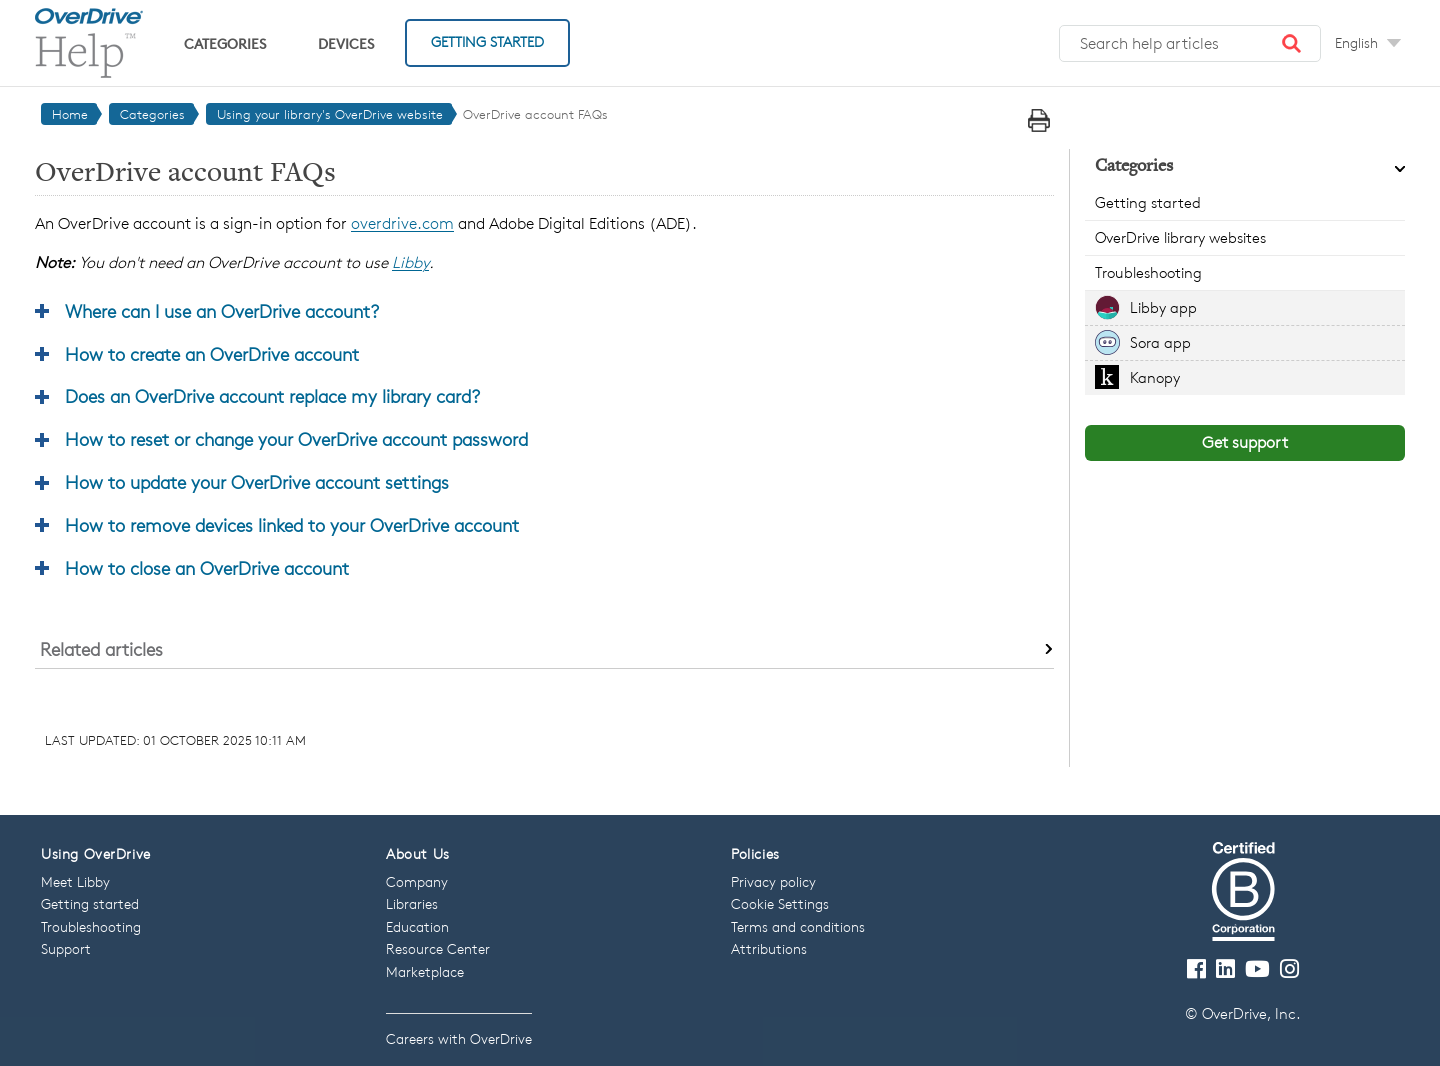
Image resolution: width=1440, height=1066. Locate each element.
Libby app (1163, 307)
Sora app (1160, 342)
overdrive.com (402, 223)
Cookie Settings (780, 903)
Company (417, 881)
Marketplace (425, 971)
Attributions (769, 948)
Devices (346, 43)
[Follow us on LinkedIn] (1225, 969)
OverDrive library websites (1180, 237)
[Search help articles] (1190, 44)
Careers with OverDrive (459, 1038)
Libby (410, 262)
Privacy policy (773, 881)
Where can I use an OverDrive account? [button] (222, 311)
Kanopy (1155, 377)
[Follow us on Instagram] (1289, 969)
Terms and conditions (798, 926)
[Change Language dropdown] (1368, 43)
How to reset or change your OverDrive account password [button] (296, 439)
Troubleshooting (1148, 272)
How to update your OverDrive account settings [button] (257, 482)
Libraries (412, 903)
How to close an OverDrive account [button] (207, 568)
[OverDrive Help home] (89, 43)
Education (417, 926)
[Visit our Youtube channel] (1257, 969)
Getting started (1148, 202)
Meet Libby (75, 881)
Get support (1245, 442)
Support (66, 948)
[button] (1292, 44)
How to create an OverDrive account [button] (212, 354)
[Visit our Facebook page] (1196, 969)
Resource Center (438, 948)
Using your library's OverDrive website (330, 114)
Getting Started (487, 41)
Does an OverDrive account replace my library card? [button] (272, 396)
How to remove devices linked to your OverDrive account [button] (292, 525)
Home (70, 114)
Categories (225, 43)
